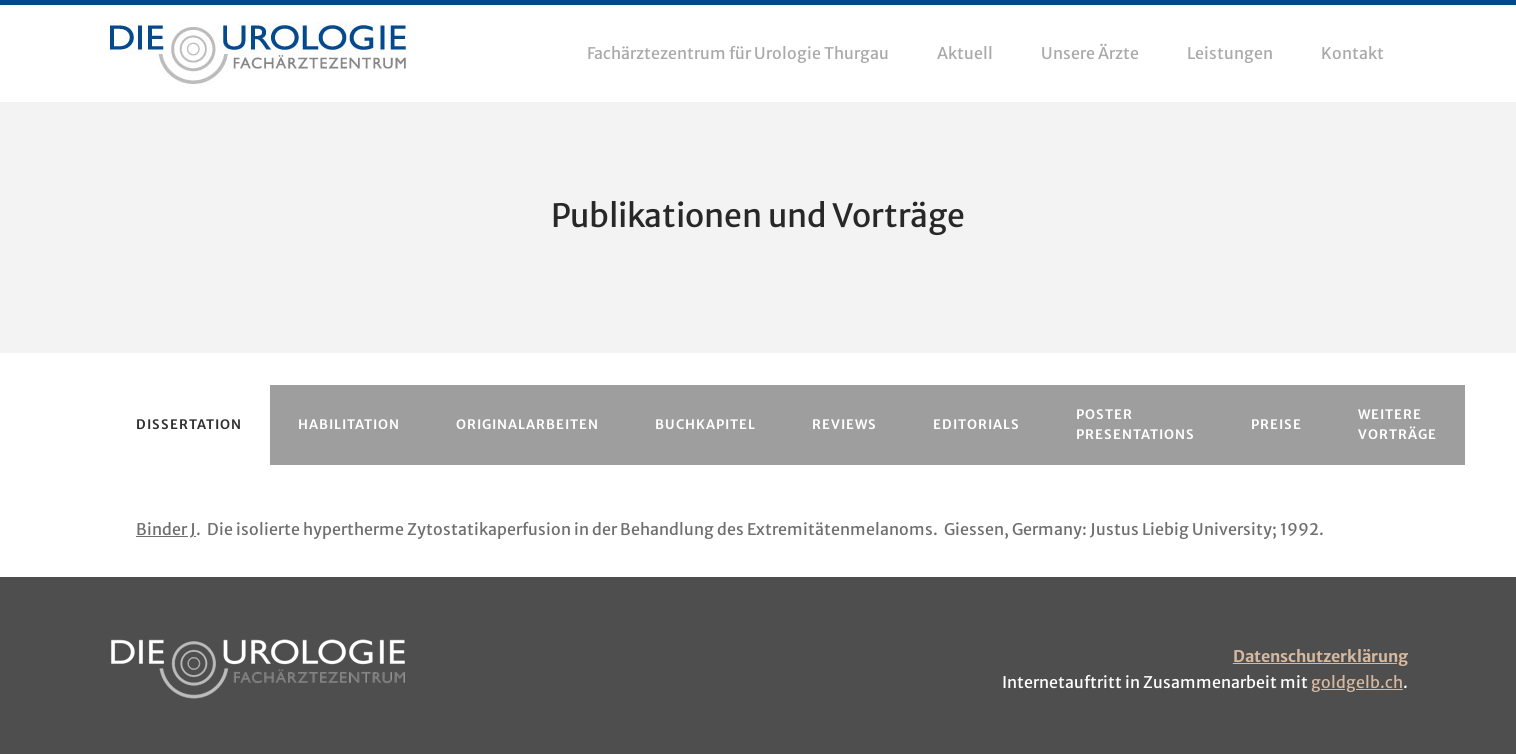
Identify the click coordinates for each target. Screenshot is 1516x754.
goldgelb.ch (1357, 682)
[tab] (189, 425)
